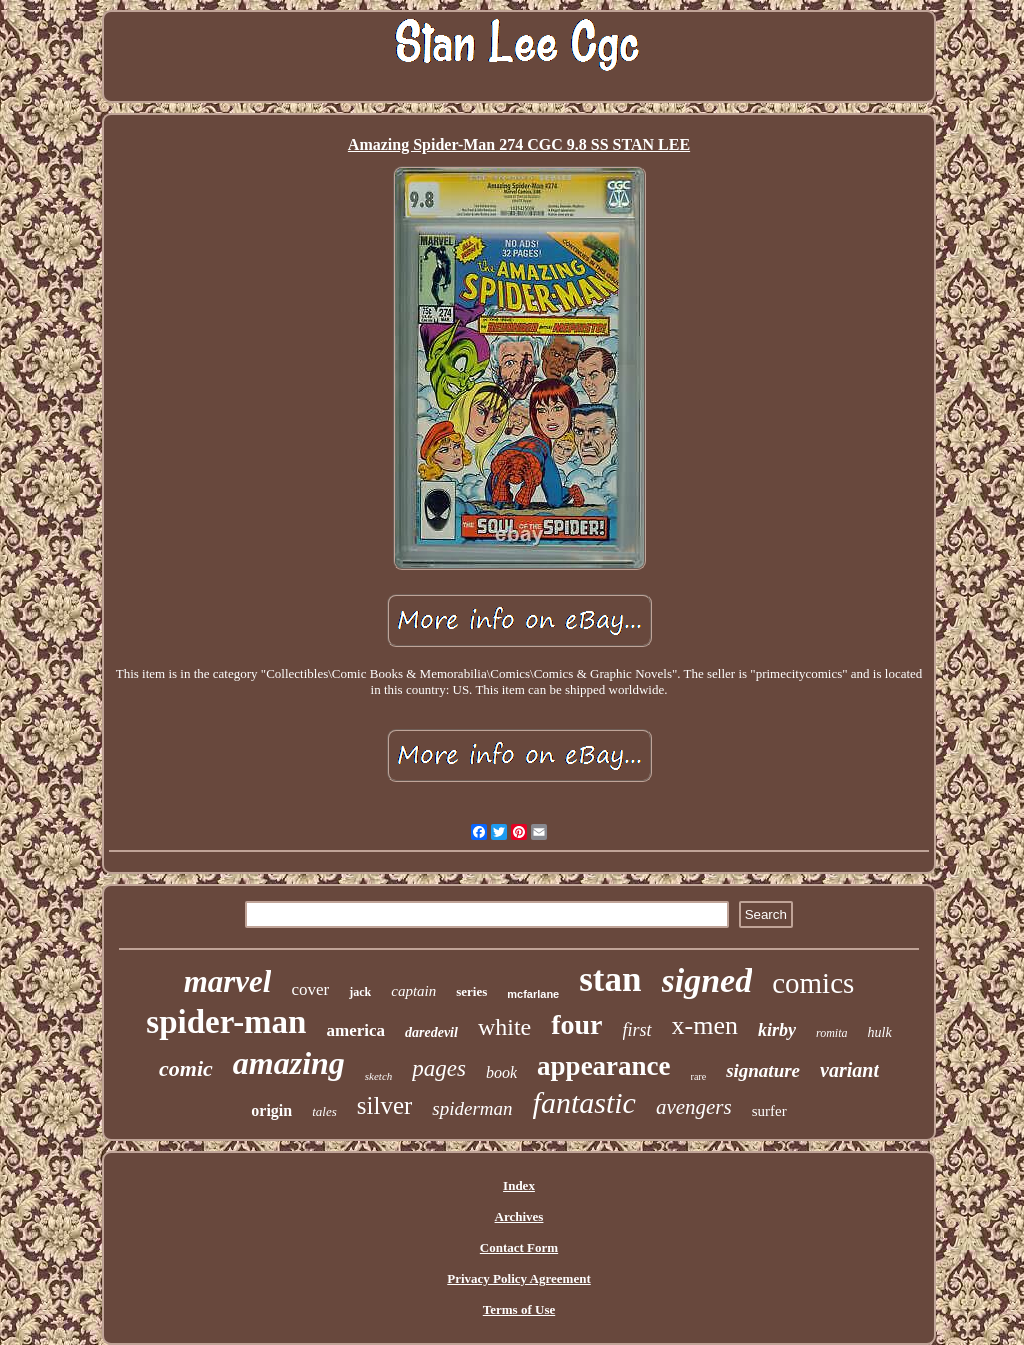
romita (832, 1033)
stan (610, 979)
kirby (777, 1030)
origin (271, 1110)
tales (324, 1111)
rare (699, 1076)
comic (186, 1068)
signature (763, 1070)
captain (413, 991)
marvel (228, 981)
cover (310, 989)
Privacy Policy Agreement (518, 1278)
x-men (705, 1025)
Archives (519, 1216)
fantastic (584, 1102)
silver (385, 1105)
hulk (880, 1032)
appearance (603, 1066)
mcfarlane (533, 994)
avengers (694, 1107)
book (501, 1072)
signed (707, 980)
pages (439, 1068)
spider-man (226, 1022)
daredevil (431, 1032)
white (504, 1027)
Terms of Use (519, 1309)
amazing (289, 1063)
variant (849, 1070)
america (355, 1030)
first (637, 1030)
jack (360, 992)
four (576, 1024)
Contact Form (519, 1247)
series (471, 991)
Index (519, 1185)
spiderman (472, 1108)
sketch (378, 1076)
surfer (769, 1111)
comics (813, 983)
